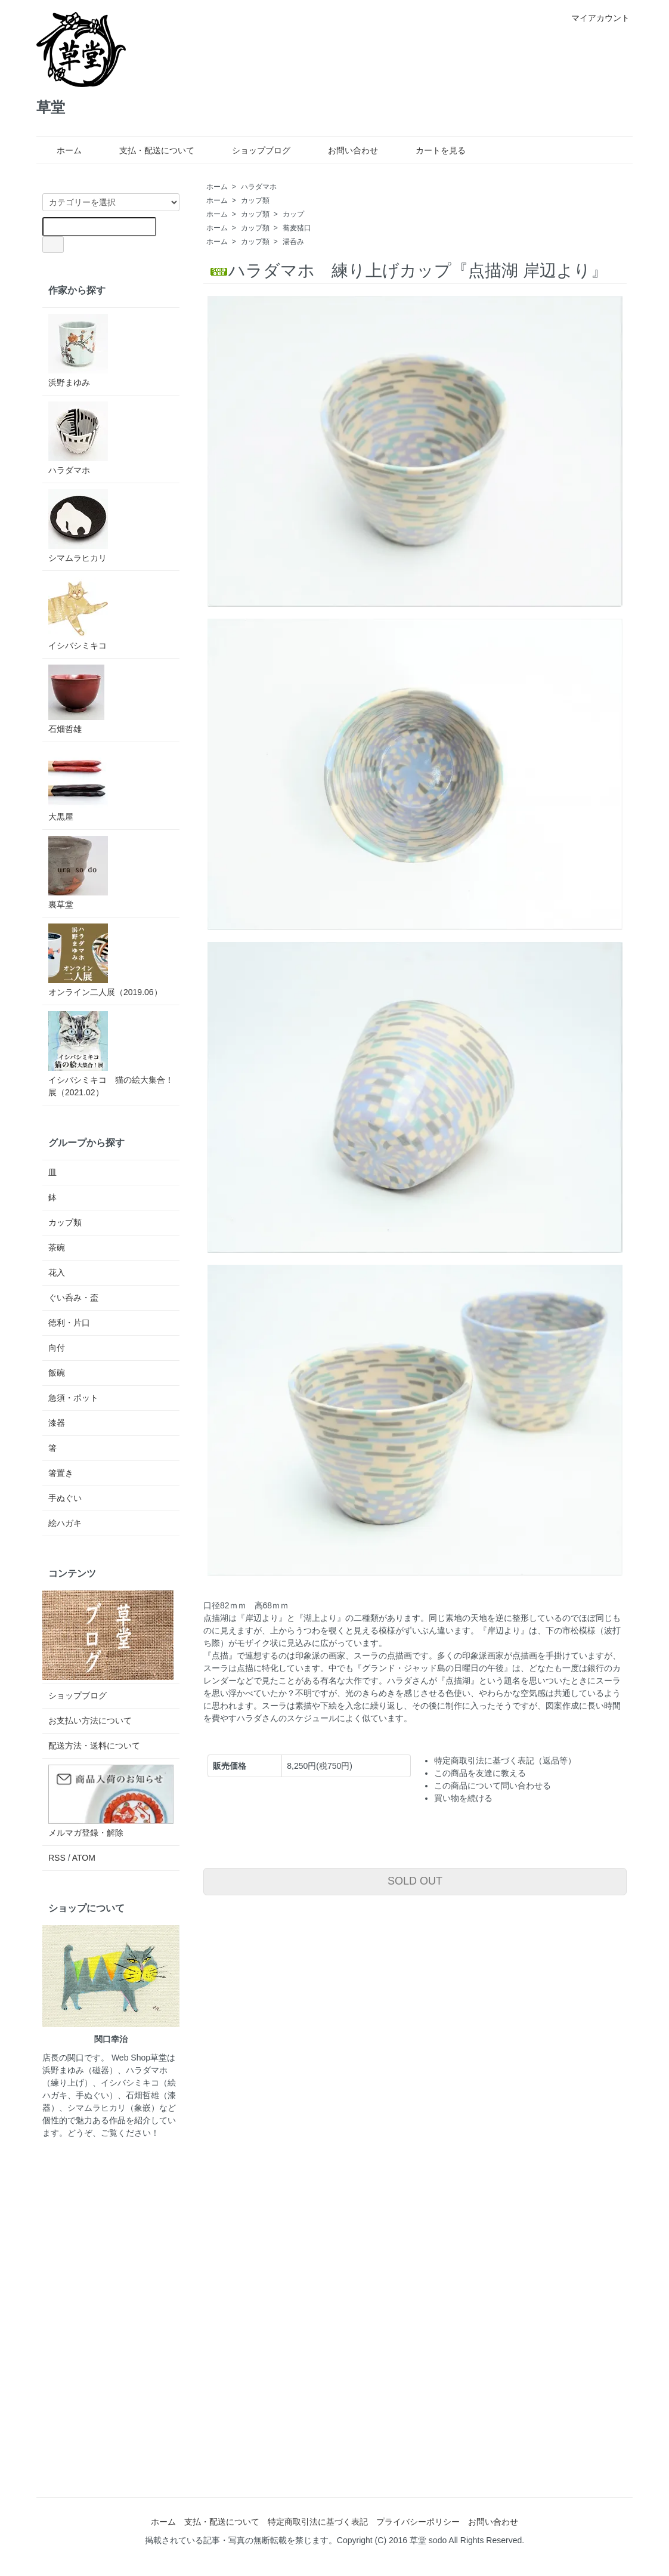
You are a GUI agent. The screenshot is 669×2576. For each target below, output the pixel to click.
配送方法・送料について (94, 1745)
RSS (57, 1857)
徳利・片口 (69, 1322)
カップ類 (255, 200)
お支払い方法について (90, 1720)
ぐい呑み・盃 (73, 1297)
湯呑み (293, 241)
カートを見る (432, 150)
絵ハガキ (65, 1523)
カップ (293, 214)
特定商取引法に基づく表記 (318, 2521)
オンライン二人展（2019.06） (105, 960)
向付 (56, 1347)
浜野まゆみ (78, 350)
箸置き (60, 1473)
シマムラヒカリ (78, 526)
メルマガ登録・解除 (85, 1832)
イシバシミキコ (78, 613)
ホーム (60, 150)
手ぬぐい (65, 1498)
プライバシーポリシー (418, 2521)
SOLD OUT (415, 1881)
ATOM (83, 1857)
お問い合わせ (344, 150)
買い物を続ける (463, 1798)
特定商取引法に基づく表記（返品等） (505, 1760)
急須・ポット (73, 1398)
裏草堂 (78, 872)
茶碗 (56, 1247)
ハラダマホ (259, 187)
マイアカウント (594, 18)
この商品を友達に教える (480, 1773)
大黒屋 (78, 784)
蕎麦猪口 (297, 228)
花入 (56, 1272)
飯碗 (56, 1372)
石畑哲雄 (76, 699)
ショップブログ (252, 150)
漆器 (56, 1423)
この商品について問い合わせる (492, 1785)
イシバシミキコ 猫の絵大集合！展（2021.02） (111, 1054)
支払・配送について (148, 150)
